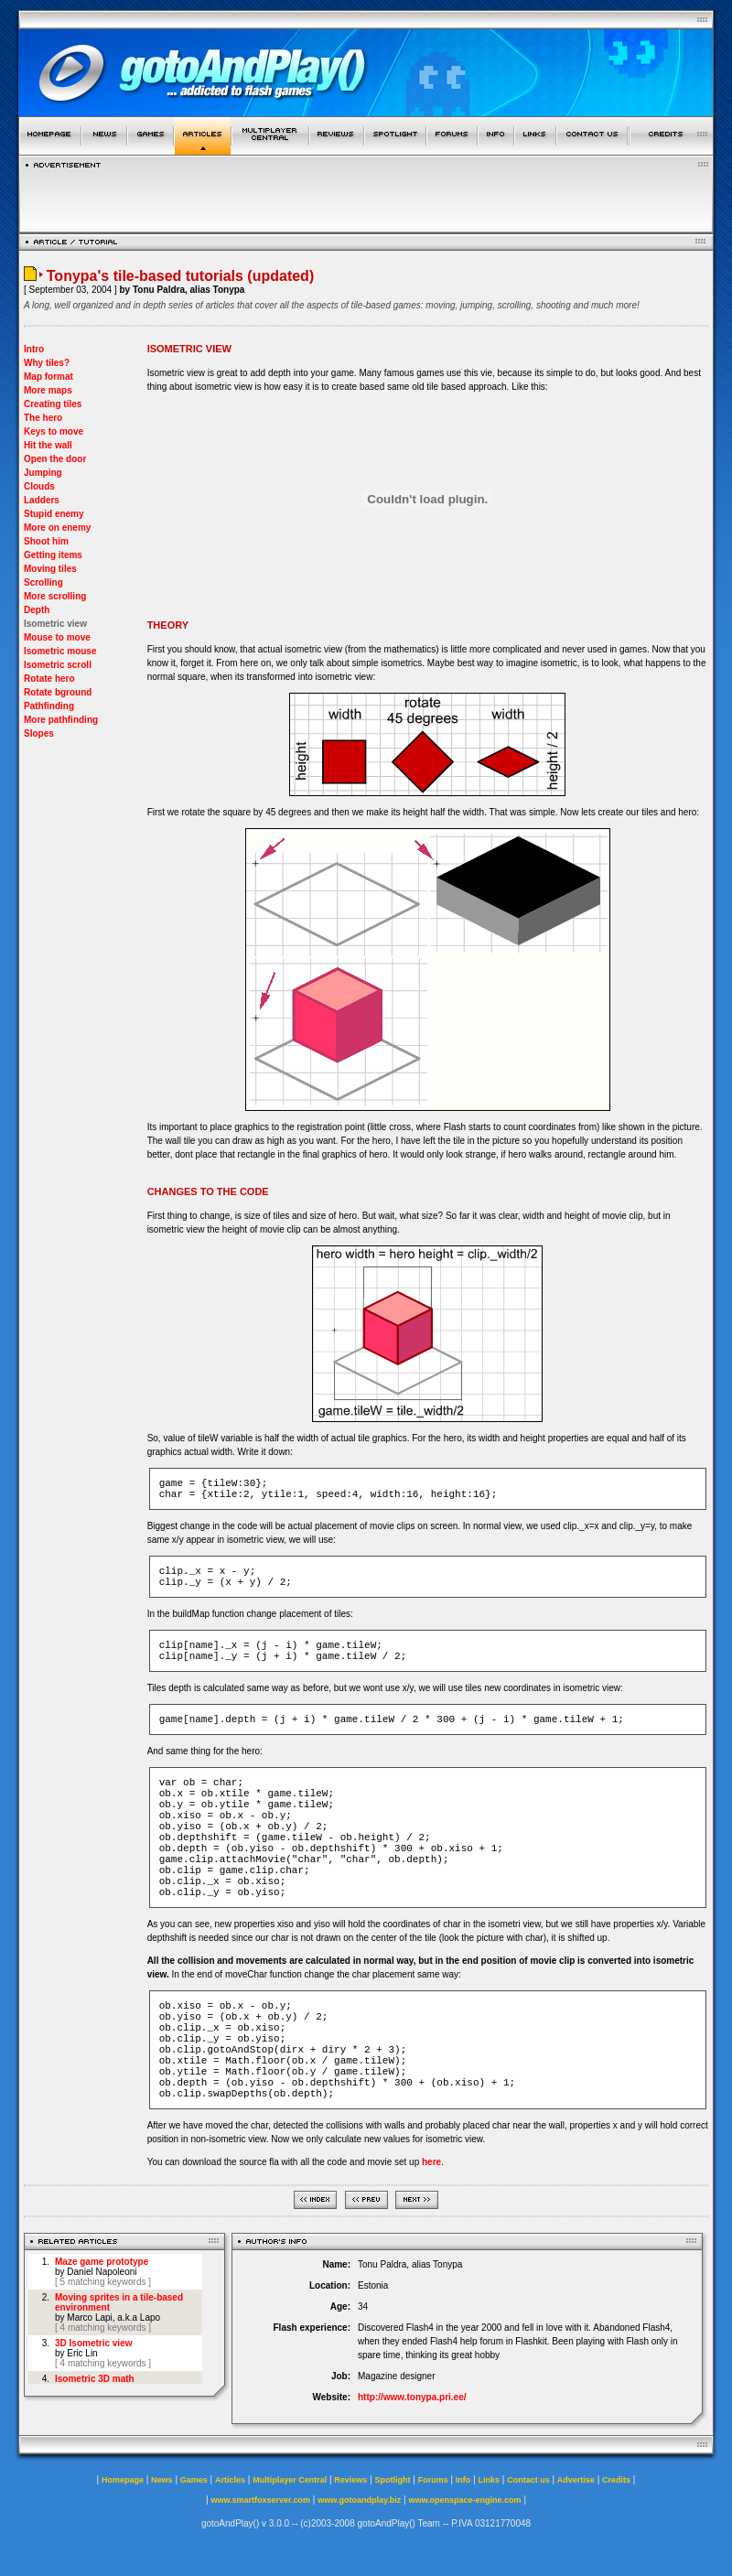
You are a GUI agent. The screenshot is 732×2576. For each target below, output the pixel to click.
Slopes (39, 733)
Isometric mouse (60, 651)
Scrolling (43, 582)
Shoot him (46, 541)
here (431, 2162)
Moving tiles (50, 569)
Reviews (350, 2479)
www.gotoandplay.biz (359, 2500)
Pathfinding (49, 706)
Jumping (43, 473)
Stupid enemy (54, 514)
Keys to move (53, 431)
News (162, 2479)
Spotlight (393, 2479)
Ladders (41, 500)
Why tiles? (47, 363)
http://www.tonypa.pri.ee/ (412, 2397)
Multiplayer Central (290, 2479)
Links (490, 2479)
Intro (34, 349)
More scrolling (55, 596)
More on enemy (57, 528)
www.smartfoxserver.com (260, 2500)
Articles (230, 2479)
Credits (616, 2479)
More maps (48, 390)
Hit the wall (48, 445)
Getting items (53, 555)
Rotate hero (49, 679)
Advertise (576, 2479)
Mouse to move (57, 637)
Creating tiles (52, 404)
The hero (43, 418)
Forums (433, 2479)
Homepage (123, 2479)
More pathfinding (61, 720)
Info (463, 2479)
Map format (48, 377)
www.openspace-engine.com (464, 2500)
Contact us (528, 2479)
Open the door (55, 459)
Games (194, 2479)
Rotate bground (58, 692)
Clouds (39, 486)
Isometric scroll (58, 665)
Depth (36, 610)
